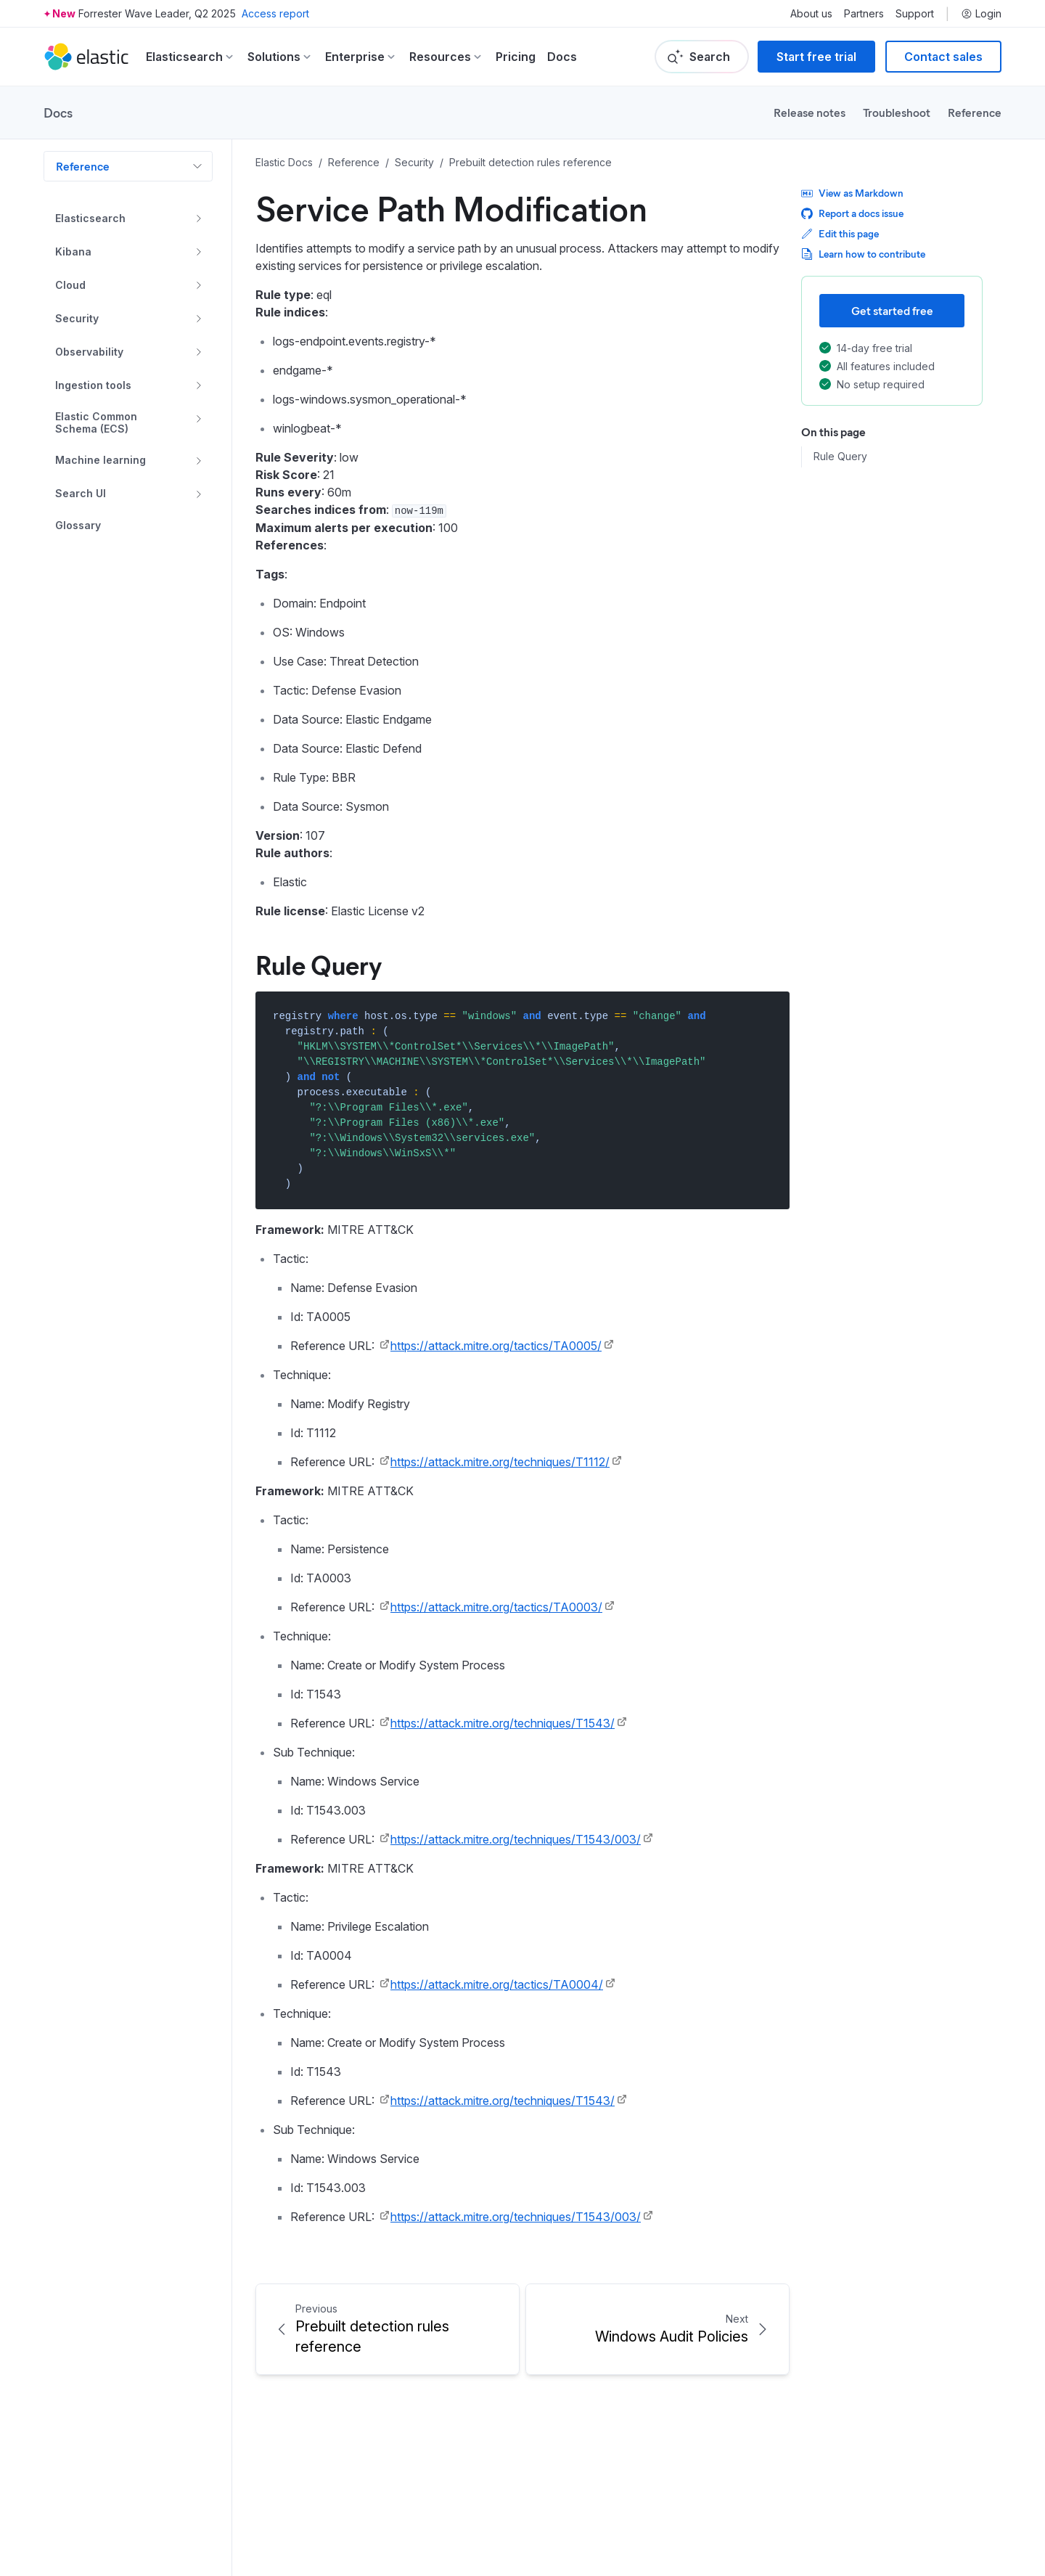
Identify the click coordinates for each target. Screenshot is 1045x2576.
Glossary (78, 525)
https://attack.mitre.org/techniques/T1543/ (502, 1723)
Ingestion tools (93, 385)
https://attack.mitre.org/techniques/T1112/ (500, 1462)
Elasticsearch (90, 218)
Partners (864, 14)
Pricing (516, 56)
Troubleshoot (896, 112)
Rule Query (840, 456)
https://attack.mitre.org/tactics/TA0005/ (496, 1345)
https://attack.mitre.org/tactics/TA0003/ (496, 1607)
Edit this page (840, 233)
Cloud (70, 285)
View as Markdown (852, 193)
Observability (89, 351)
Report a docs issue (852, 213)
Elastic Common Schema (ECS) (96, 423)
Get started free (892, 310)
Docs (562, 56)
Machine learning (100, 460)
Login (981, 14)
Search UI (80, 493)
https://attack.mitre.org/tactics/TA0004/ (496, 1984)
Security (77, 318)
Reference (974, 112)
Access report (275, 13)
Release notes (809, 112)
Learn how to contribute (863, 254)
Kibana (73, 251)
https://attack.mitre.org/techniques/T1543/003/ (515, 1839)
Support (915, 14)
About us (811, 14)
